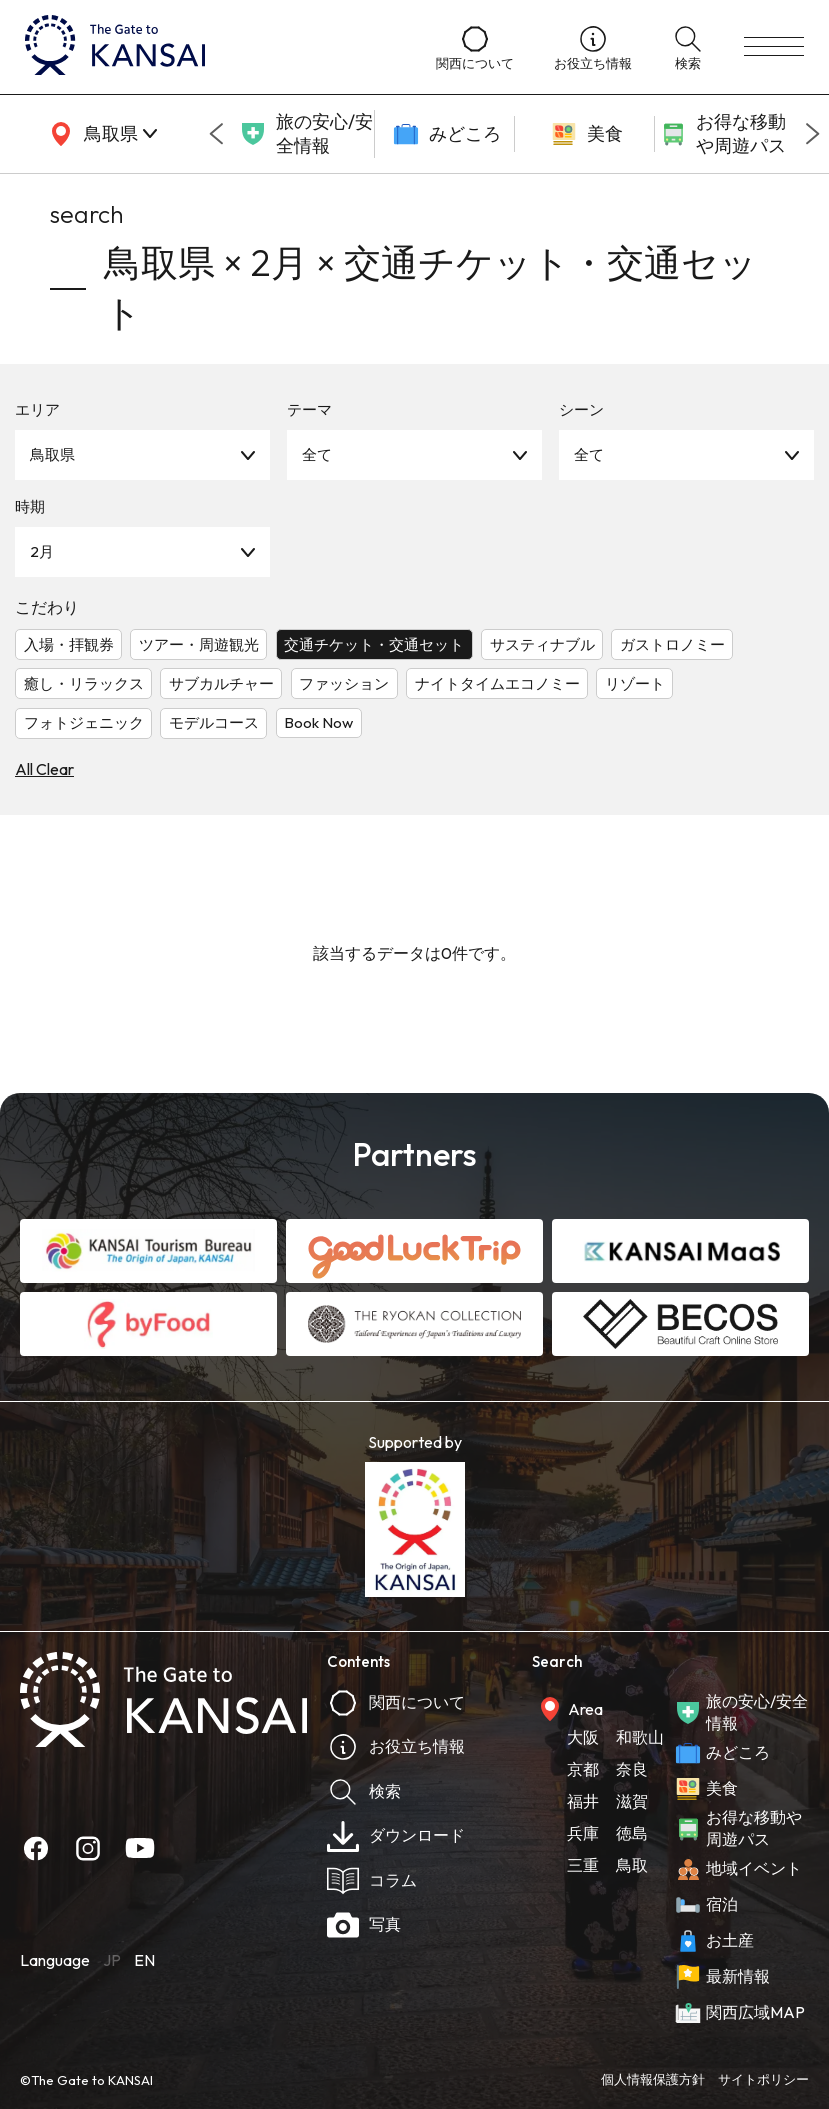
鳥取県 (52, 454)
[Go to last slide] (216, 134)
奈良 (632, 1769)
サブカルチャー (221, 683)
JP (112, 1960)
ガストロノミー (672, 644)
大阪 (583, 1737)
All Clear (44, 769)
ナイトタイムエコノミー (497, 683)
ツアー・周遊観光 (199, 644)
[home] (210, 47)
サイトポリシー (763, 2079)
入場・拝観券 (69, 644)
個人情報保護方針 (653, 2079)
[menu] (774, 47)
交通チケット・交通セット (374, 644)
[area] (100, 134)
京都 (583, 1769)
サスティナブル (542, 644)
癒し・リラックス (84, 683)
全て (317, 454)
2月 (42, 551)
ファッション (344, 683)
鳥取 (632, 1865)
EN (144, 1960)
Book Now (318, 722)
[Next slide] (813, 134)
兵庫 (583, 1833)
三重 (583, 1865)
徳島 (632, 1833)
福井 (583, 1801)
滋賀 (632, 1801)
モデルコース (214, 722)
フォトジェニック (84, 722)
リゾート (635, 683)
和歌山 (640, 1737)
